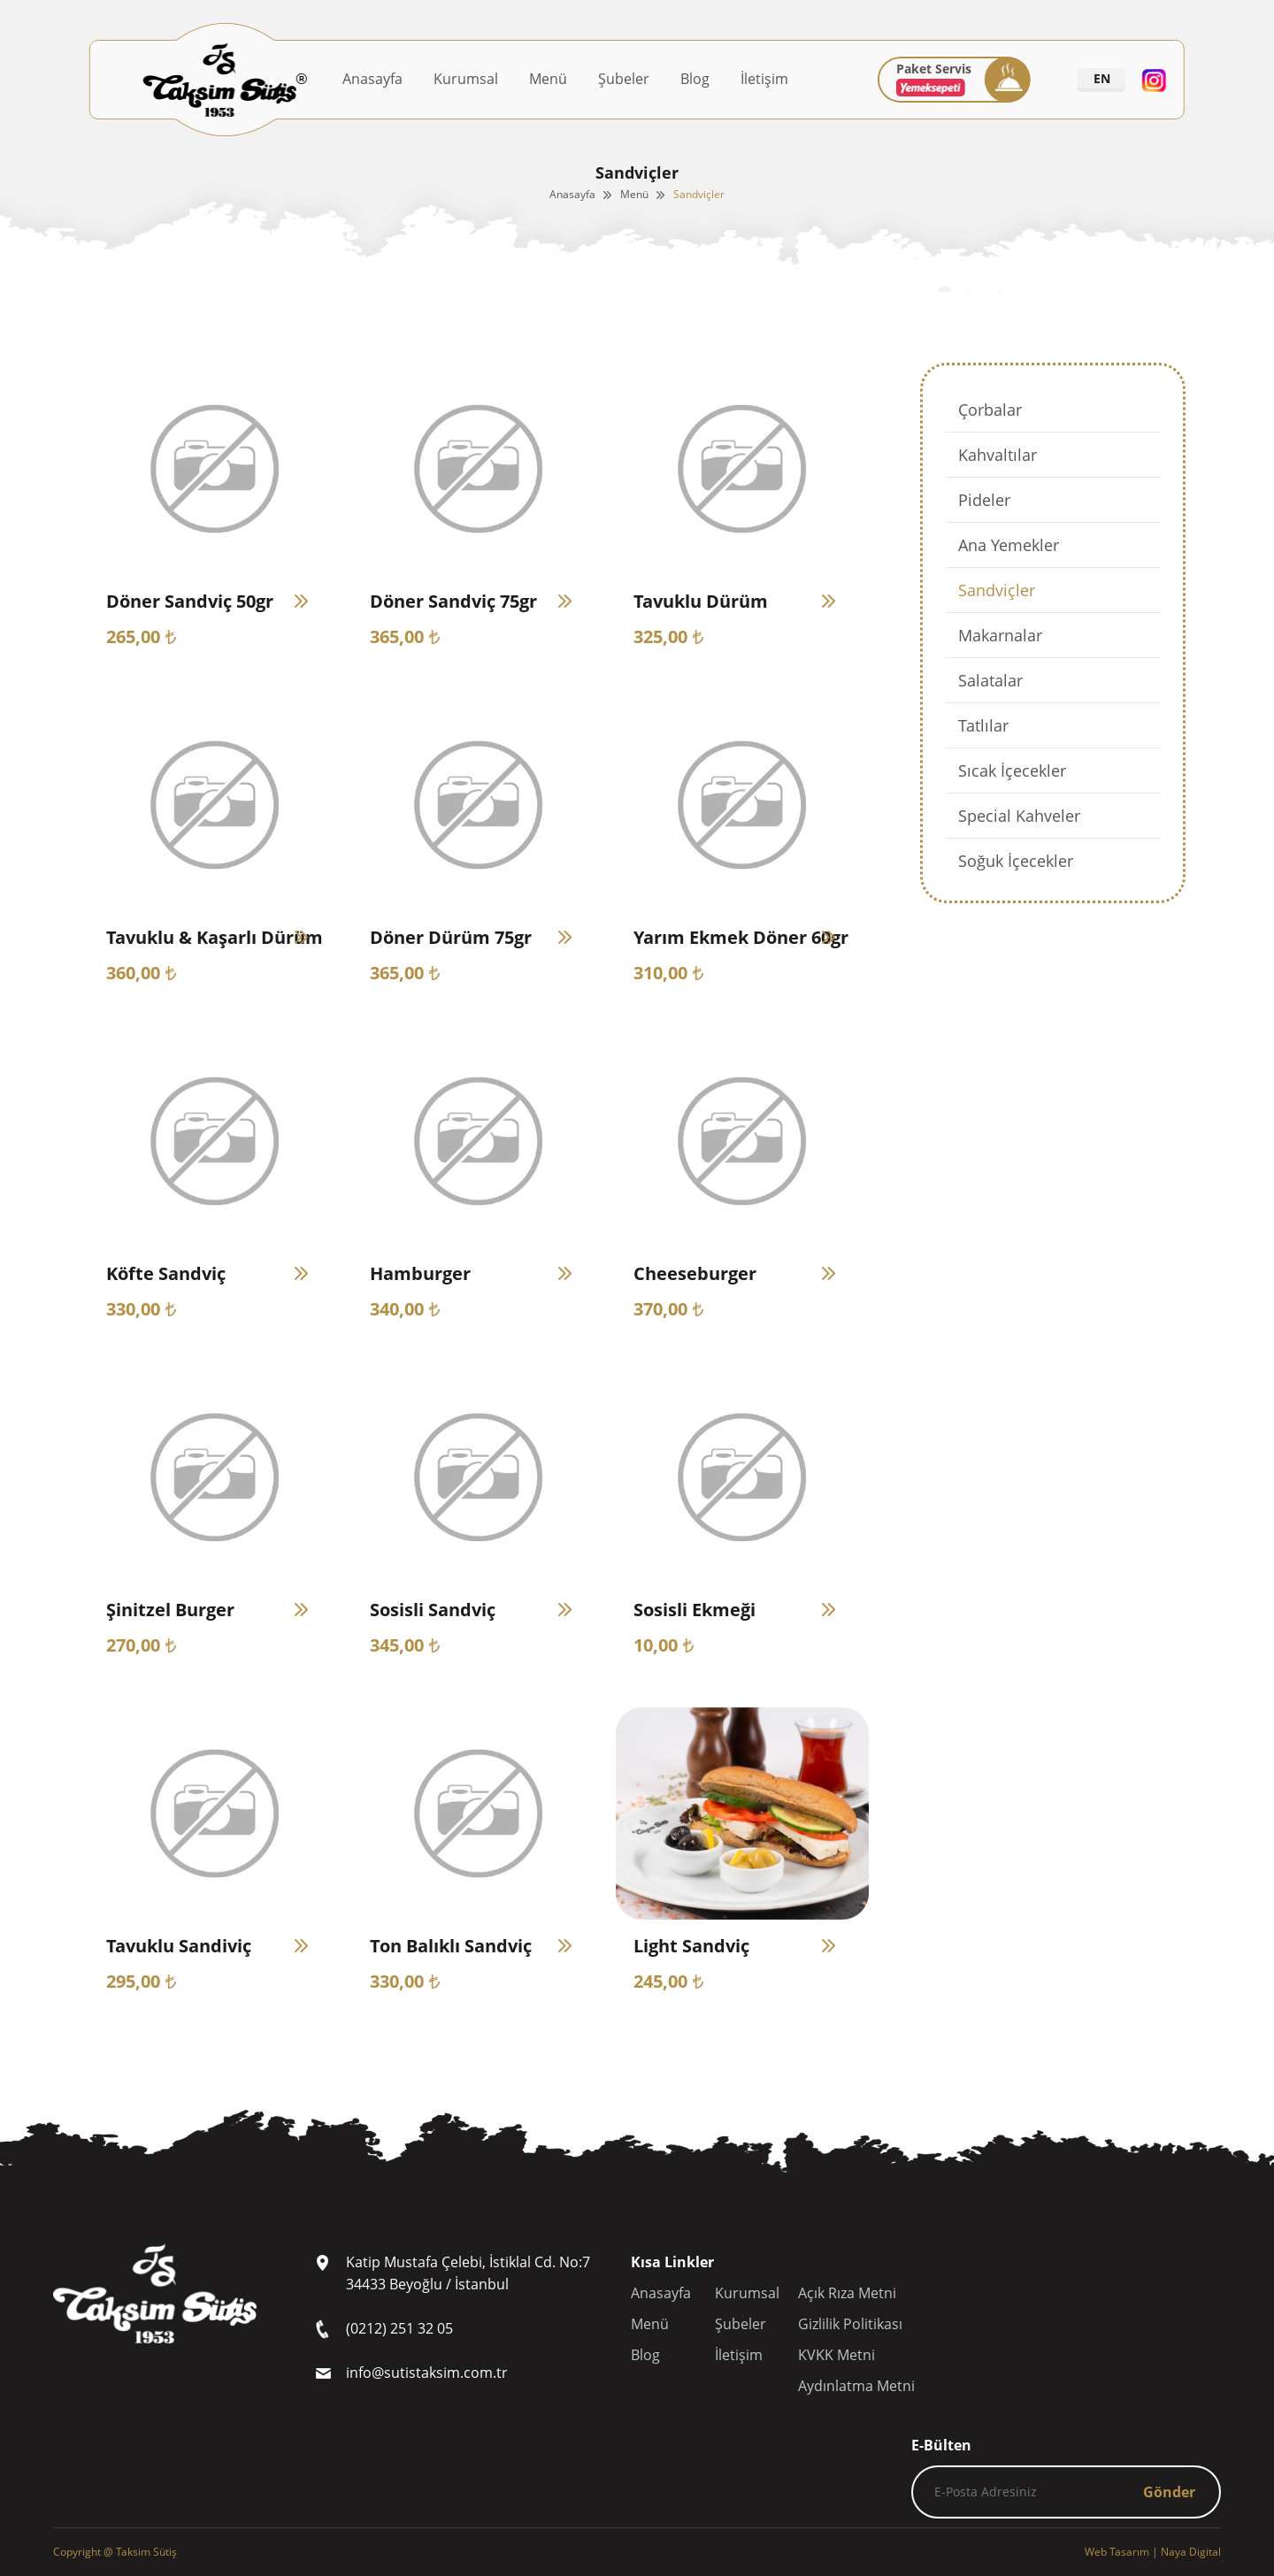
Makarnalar (1000, 635)
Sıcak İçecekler (1012, 770)
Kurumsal (466, 78)
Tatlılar (983, 725)
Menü (548, 78)
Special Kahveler (1019, 815)
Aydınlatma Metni (856, 2386)
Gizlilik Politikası (850, 2324)
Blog (695, 78)
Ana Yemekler (1008, 545)
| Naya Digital (1153, 2551)
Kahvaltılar (997, 454)
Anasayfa (372, 78)
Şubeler (623, 78)
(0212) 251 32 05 (399, 2328)
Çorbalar (990, 409)
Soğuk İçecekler (1015, 860)
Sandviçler (699, 194)
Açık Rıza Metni (847, 2293)
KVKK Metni (836, 2355)
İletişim (764, 78)
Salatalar (990, 680)
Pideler (984, 499)
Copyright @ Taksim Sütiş (115, 2551)
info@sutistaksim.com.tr (427, 2372)
